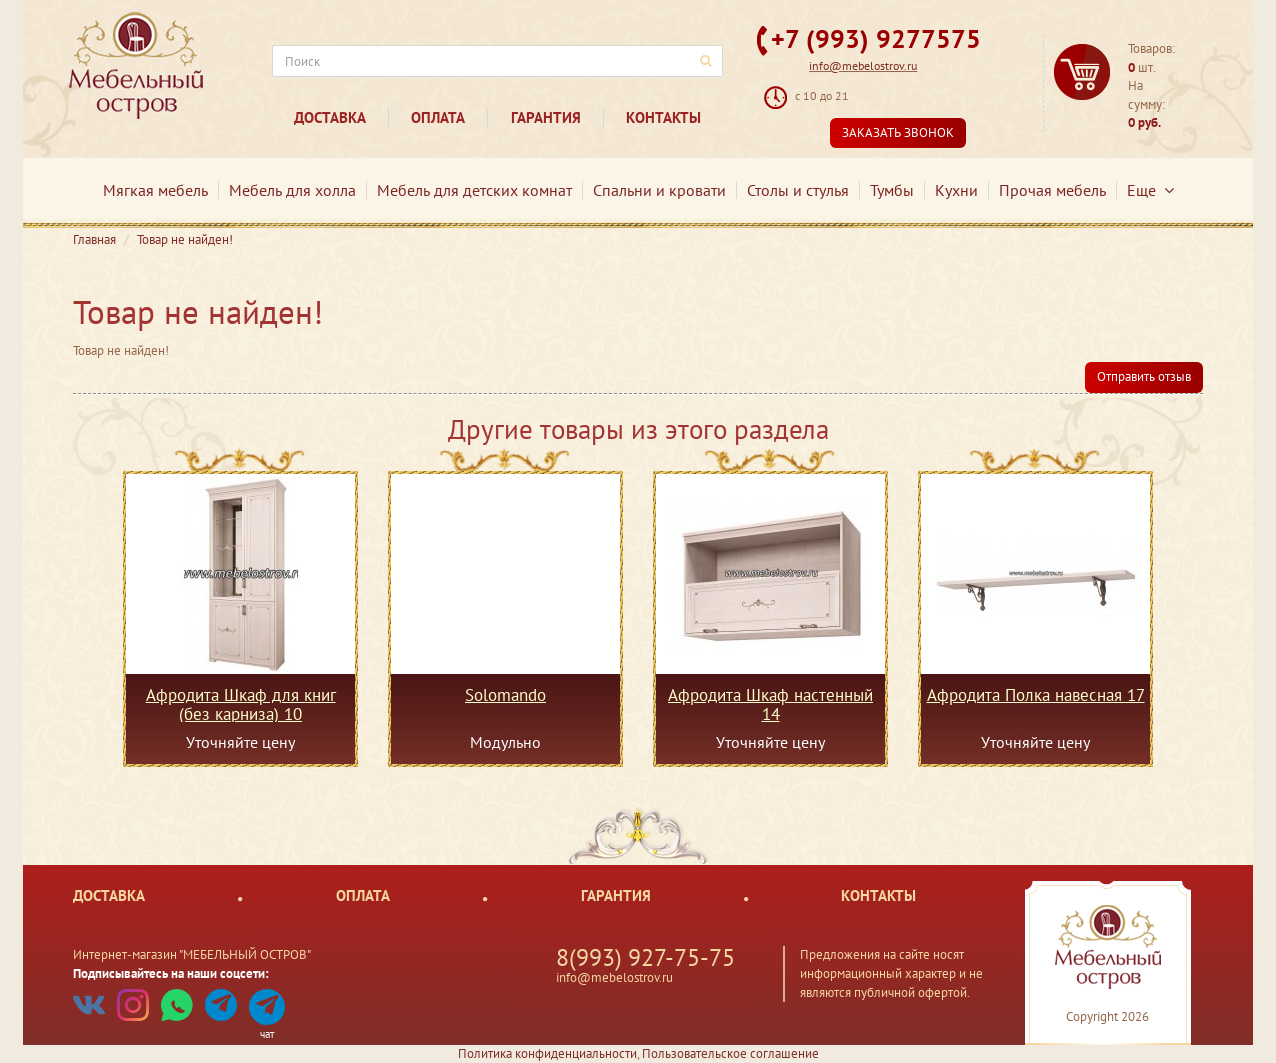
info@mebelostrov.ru (863, 65)
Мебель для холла (292, 190)
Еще (1150, 190)
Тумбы (892, 190)
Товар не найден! (185, 239)
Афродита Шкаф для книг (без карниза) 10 (241, 704)
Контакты (663, 117)
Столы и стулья (798, 190)
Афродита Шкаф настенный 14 (770, 704)
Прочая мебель (1052, 190)
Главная (94, 239)
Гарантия (546, 117)
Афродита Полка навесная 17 (1036, 696)
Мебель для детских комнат (474, 190)
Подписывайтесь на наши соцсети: (171, 973)
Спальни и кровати (659, 190)
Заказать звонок (898, 132)
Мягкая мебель (155, 190)
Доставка (330, 117)
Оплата (438, 117)
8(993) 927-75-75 (645, 957)
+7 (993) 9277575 (876, 38)
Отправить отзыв (1144, 376)
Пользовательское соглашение (730, 1053)
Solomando (505, 696)
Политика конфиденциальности (547, 1053)
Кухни (956, 190)
